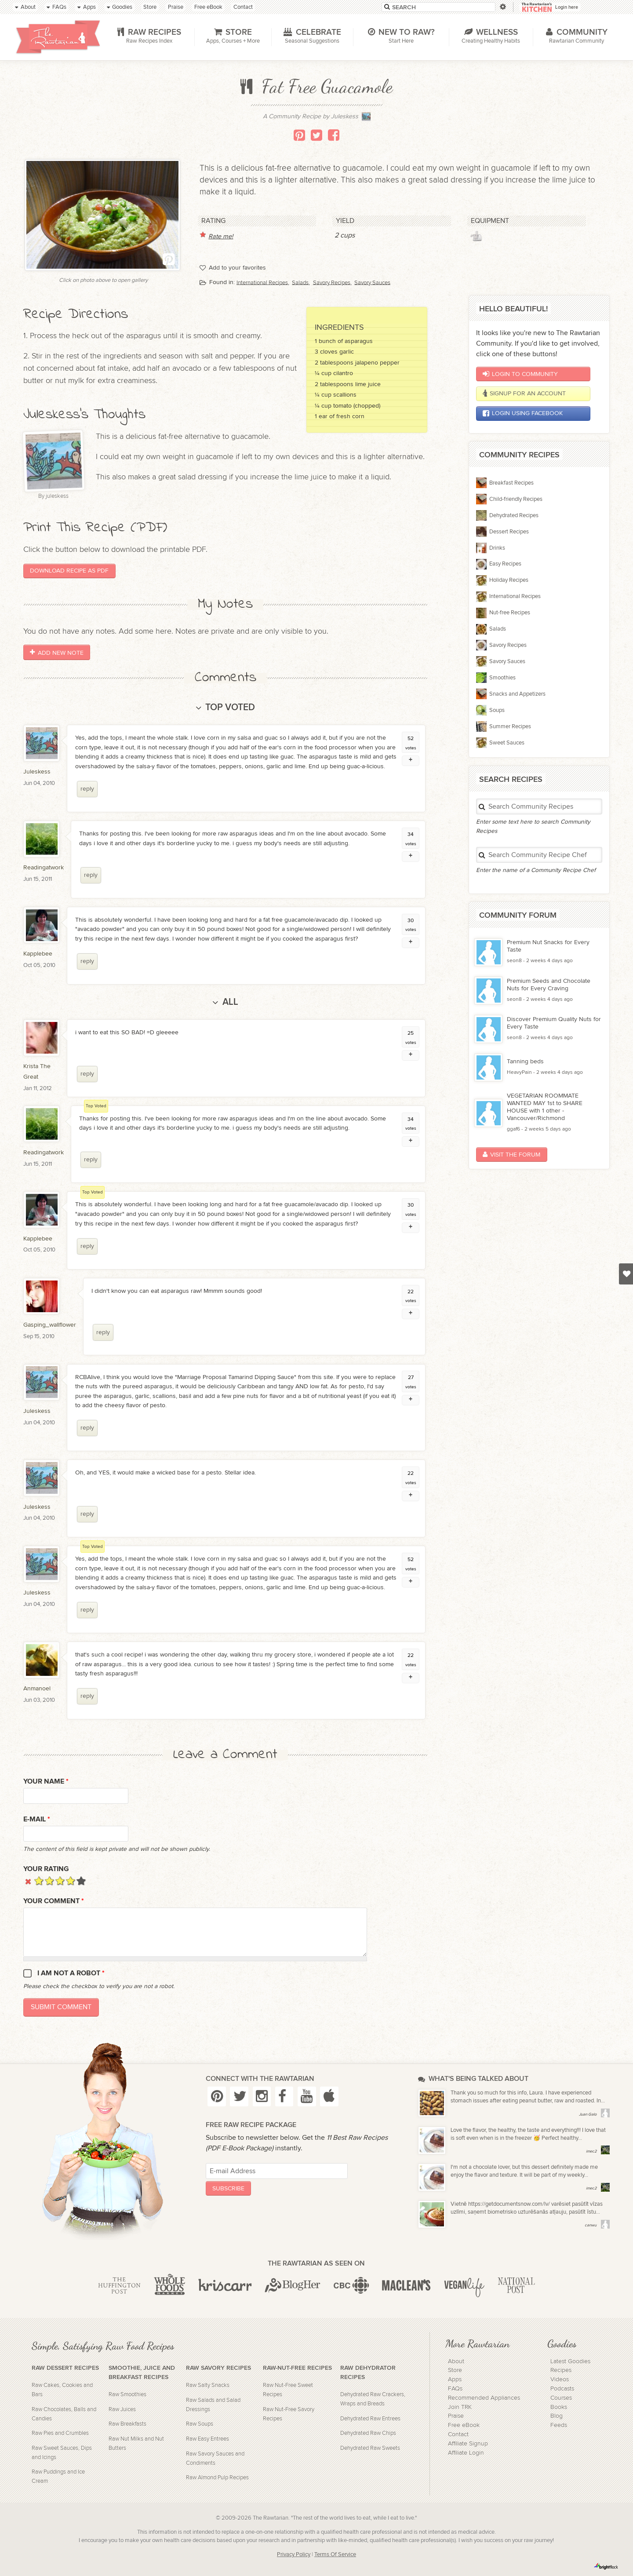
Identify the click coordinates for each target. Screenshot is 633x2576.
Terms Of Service (335, 2554)
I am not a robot (71, 1973)
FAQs (455, 2388)
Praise (456, 2415)
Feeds (558, 2425)
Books (558, 2407)
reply (87, 788)
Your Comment (53, 1901)
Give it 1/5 (39, 1880)
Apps (455, 2379)
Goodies (561, 2343)
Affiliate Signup (468, 2443)
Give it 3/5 (60, 1880)
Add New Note (56, 652)
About (456, 2361)
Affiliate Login (466, 2452)
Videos (559, 2379)
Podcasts (562, 2388)
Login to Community (520, 374)
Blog (556, 2415)
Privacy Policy (293, 2554)
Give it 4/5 (70, 1880)
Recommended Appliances (484, 2397)
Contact (458, 2434)
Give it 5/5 (81, 1880)
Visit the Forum (511, 1154)
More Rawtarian (477, 2343)
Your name (46, 1781)
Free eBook (464, 2425)
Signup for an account (524, 394)
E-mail (36, 1819)
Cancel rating (28, 1880)
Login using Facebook (523, 413)
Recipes (560, 2370)
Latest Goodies (570, 2361)
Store (455, 2370)
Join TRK (460, 2407)
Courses (561, 2397)
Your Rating (46, 1869)
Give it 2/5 (49, 1880)
